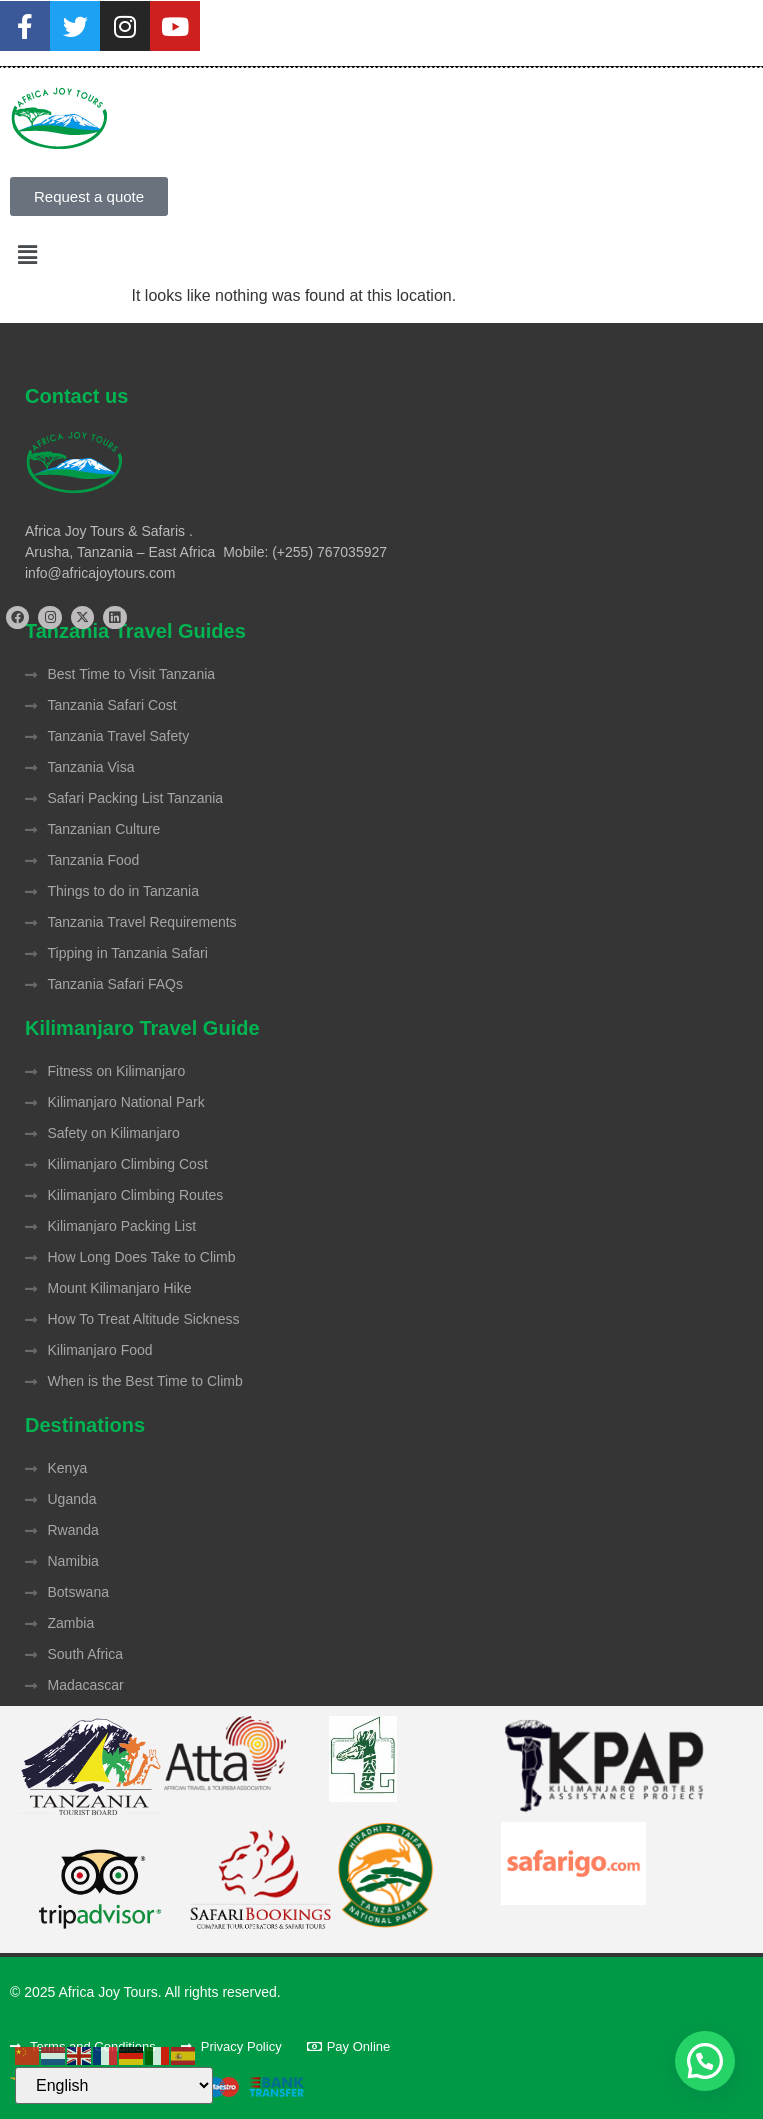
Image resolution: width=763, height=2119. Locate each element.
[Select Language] (114, 2085)
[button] (381, 255)
